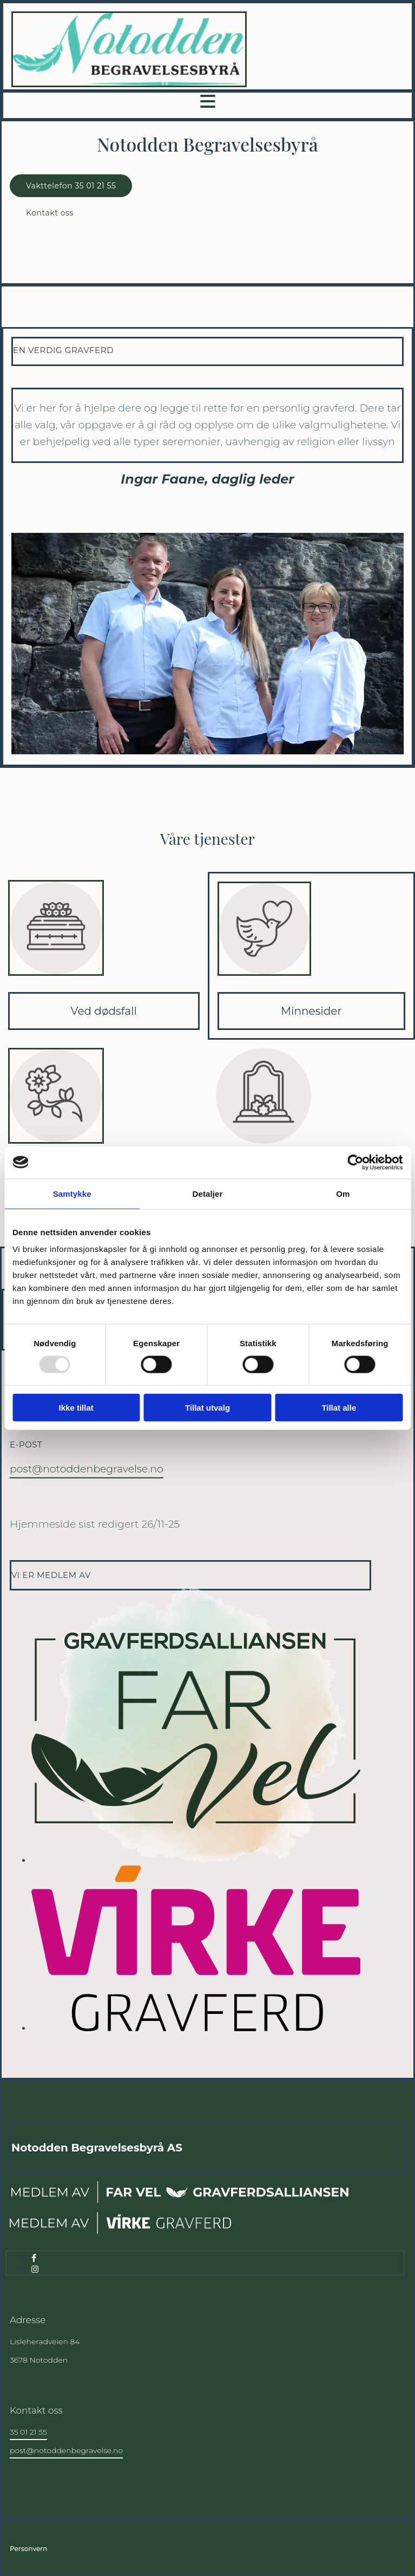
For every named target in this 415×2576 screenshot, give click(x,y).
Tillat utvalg (207, 1407)
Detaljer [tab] (208, 1193)
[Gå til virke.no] (120, 2231)
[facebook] (33, 2258)
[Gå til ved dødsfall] (56, 987)
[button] (71, 185)
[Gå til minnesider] (265, 987)
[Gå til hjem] (129, 84)
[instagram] (34, 2269)
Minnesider (311, 1011)
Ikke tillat (76, 1407)
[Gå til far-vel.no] (180, 2201)
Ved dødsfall (104, 1011)
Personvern (28, 2549)
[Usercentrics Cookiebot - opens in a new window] (355, 1162)
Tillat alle (338, 1407)
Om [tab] (343, 1193)
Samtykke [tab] (72, 1193)
